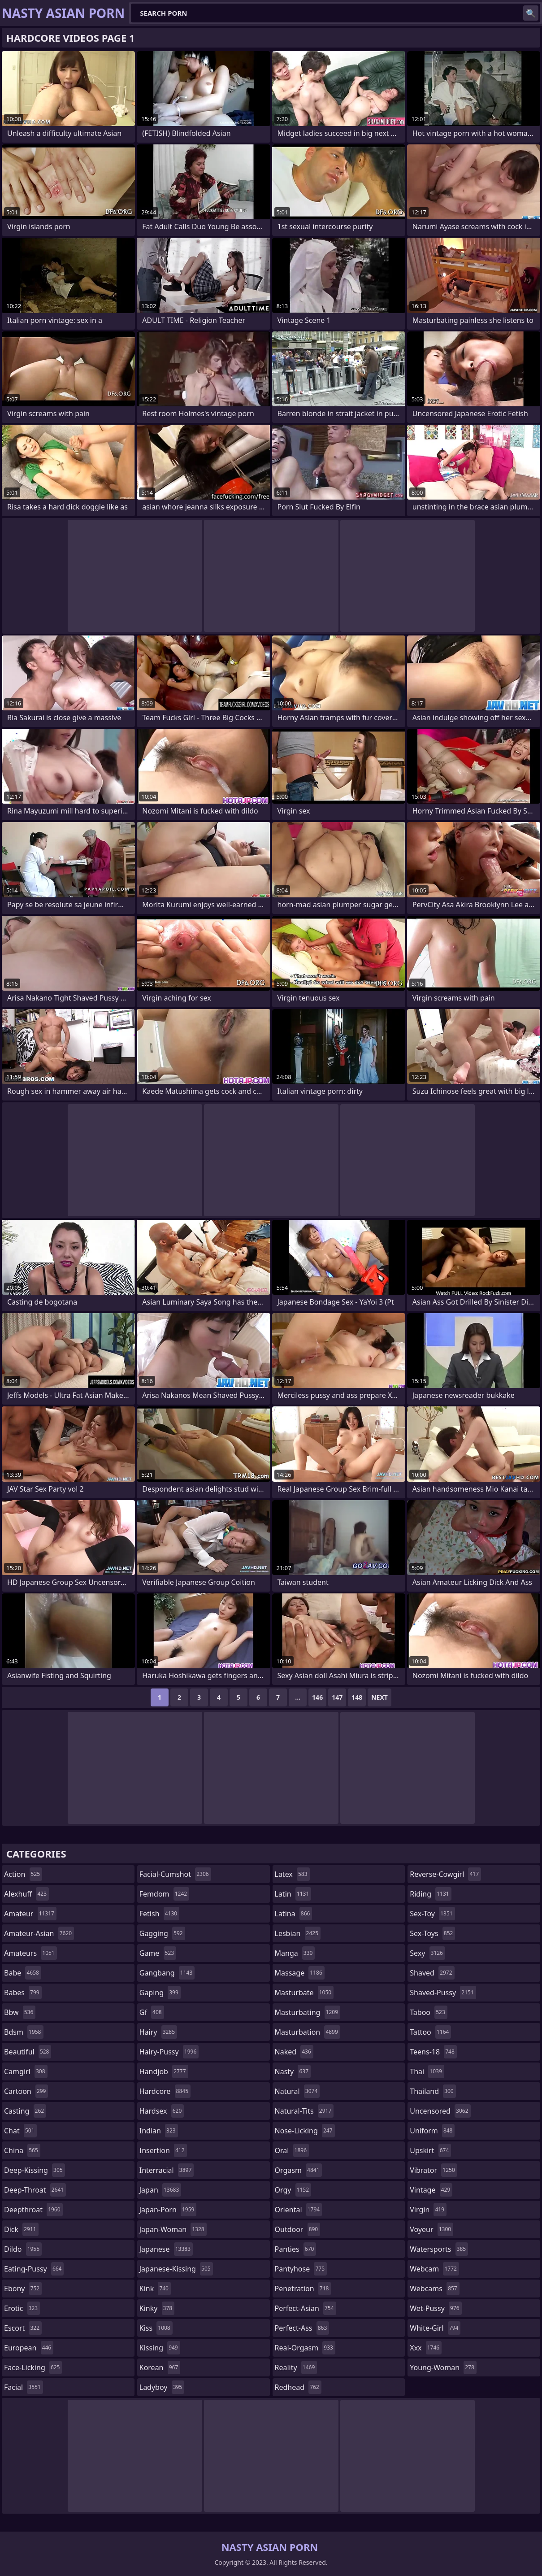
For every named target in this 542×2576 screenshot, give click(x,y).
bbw (19, 2012)
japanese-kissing (176, 2269)
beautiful (27, 2051)
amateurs (30, 1953)
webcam (434, 2269)
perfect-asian (305, 2308)
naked (294, 2051)
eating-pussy (34, 2269)
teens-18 (433, 2051)
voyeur (431, 2229)
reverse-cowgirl (445, 1874)
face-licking (33, 2367)
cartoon (26, 2091)
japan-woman (173, 2229)
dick (21, 2229)
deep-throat (35, 2190)
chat (20, 2130)
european (28, 2347)
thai (427, 2071)
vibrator (433, 2170)
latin (293, 1894)
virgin (428, 2209)
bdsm (23, 2032)
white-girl (435, 2328)
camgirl (26, 2071)
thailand (432, 2091)
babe (22, 1973)
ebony (23, 2288)
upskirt (430, 2150)
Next (379, 1697)
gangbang (167, 1973)
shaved (432, 1973)
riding (430, 1894)
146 (317, 1697)
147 (337, 1697)
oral (292, 2150)
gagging (162, 1933)
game (157, 1953)
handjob (163, 2071)
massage (300, 1973)
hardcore (165, 2091)
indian (158, 2130)
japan (160, 2190)
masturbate (304, 1992)
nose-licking (305, 2130)
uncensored (440, 2111)
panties (296, 2249)
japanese (166, 2249)
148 (356, 1697)
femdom (164, 1894)
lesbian (298, 1933)
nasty (293, 2071)
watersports (439, 2249)
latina (293, 1913)
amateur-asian (39, 1933)
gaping (160, 1992)
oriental (298, 2209)
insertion (163, 2150)
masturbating (308, 2012)
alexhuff (26, 1894)
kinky (156, 2308)
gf (151, 2012)
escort (23, 2328)
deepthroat (33, 2209)
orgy (293, 2190)
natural (297, 2091)
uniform (432, 2130)
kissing (159, 2347)
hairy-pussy (169, 2051)
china (22, 2150)
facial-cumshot (175, 1874)
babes (23, 1992)
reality (296, 2367)
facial (23, 2387)
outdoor (298, 2229)
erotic (22, 2308)
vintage (431, 2190)
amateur (30, 1913)
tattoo (430, 2032)
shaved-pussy (443, 1992)
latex (292, 1874)
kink (155, 2288)
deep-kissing (34, 2170)
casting (25, 2111)
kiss (156, 2328)
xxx (426, 2347)
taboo (428, 2012)
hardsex (161, 2111)
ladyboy (161, 2387)
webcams (434, 2288)
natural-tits (304, 2111)
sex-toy (432, 1913)
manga (295, 1953)
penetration (303, 2288)
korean (160, 2367)
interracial (166, 2170)
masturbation (307, 2032)
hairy (158, 2032)
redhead (298, 2387)
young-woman (443, 2367)
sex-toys (432, 1933)
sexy (427, 1953)
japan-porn (168, 2209)
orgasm (298, 2170)
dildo (23, 2249)
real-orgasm (305, 2347)
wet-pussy (435, 2308)
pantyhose (301, 2269)
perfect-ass (302, 2328)
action (23, 1874)
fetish (159, 1913)
